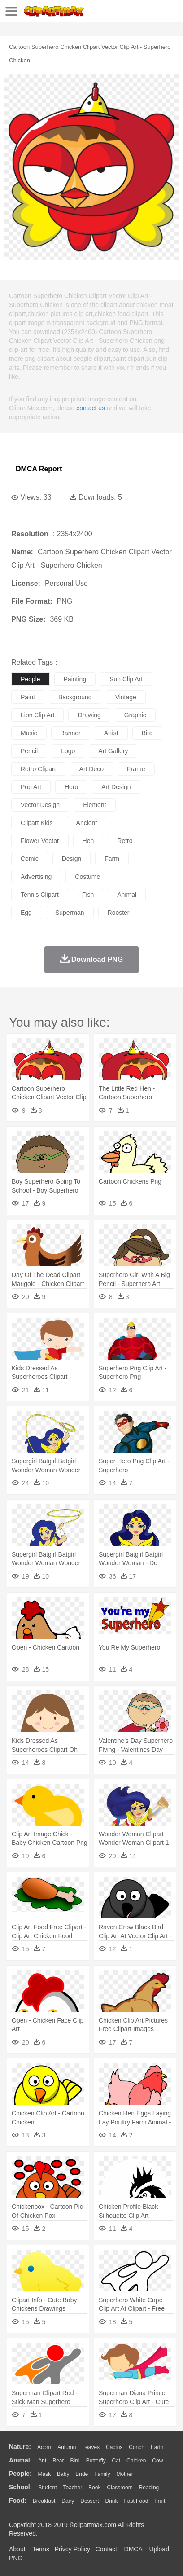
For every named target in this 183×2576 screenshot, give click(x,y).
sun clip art (126, 679)
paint (28, 697)
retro (124, 840)
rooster (119, 912)
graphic (135, 715)
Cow (157, 2461)
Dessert (89, 2501)
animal (126, 894)
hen (88, 840)
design (72, 858)
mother (124, 2474)
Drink (111, 2501)
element (94, 804)
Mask (44, 2474)
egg (26, 912)
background (75, 697)
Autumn (66, 2447)
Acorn (44, 2447)
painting (75, 679)
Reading (149, 2487)
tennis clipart (40, 894)
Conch (136, 2447)
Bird (74, 2461)
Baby (63, 2474)
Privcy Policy (72, 2549)
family (102, 2474)
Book (94, 2487)
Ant (42, 2461)
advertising (36, 876)
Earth (157, 2447)
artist (111, 733)
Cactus (114, 2447)
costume (87, 876)
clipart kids (37, 822)
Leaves (91, 2447)
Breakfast (44, 2501)
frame (136, 768)
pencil (29, 751)
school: (20, 2487)
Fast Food (136, 2501)
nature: (20, 2446)
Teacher (73, 2487)
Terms (40, 2549)
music (29, 733)
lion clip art (37, 715)
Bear (58, 2461)
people (30, 679)
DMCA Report (39, 469)
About (17, 2549)
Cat (116, 2461)
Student (47, 2487)
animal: (20, 2460)
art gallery (113, 751)
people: (20, 2473)
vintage (125, 697)
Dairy (67, 2501)
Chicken (136, 2461)
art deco (91, 768)
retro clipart (38, 768)
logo (68, 751)
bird (147, 733)
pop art (31, 786)
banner (71, 733)
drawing (89, 715)
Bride (81, 2474)
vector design (40, 804)
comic (30, 858)
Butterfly (96, 2461)
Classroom (119, 2487)
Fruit (159, 2501)
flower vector (40, 840)
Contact (106, 2549)
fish (88, 894)
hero (71, 786)
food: (17, 2500)
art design (116, 786)
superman (69, 912)
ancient (86, 822)
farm (112, 858)
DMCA (133, 2549)
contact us (90, 408)
